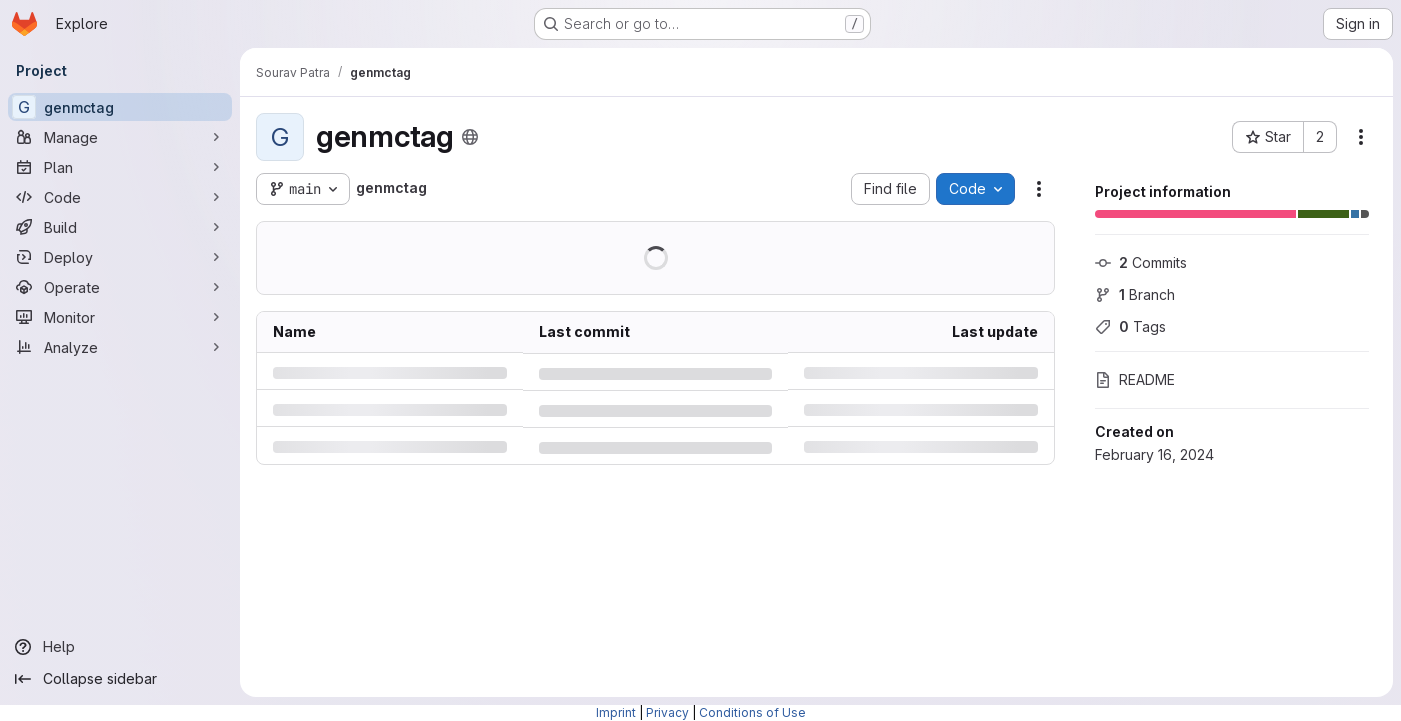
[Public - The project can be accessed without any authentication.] (470, 137)
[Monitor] (120, 317)
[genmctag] (120, 107)
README (1135, 379)
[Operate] (120, 287)
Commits (1141, 262)
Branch (1135, 294)
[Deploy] (120, 257)
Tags (1130, 326)
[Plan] (120, 167)
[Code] (120, 197)
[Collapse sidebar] (120, 679)
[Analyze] (120, 347)
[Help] (120, 647)
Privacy (667, 712)
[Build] (120, 227)
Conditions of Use (752, 712)
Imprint (616, 712)
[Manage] (120, 137)
